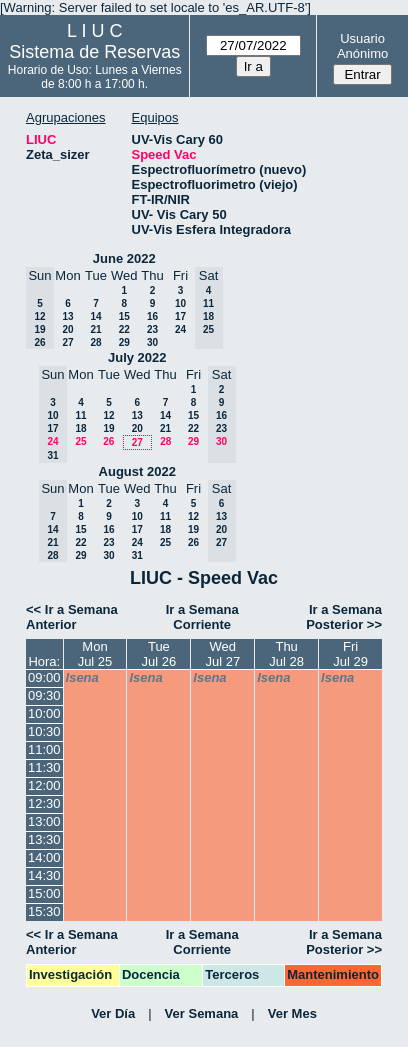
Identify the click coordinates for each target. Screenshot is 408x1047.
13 (67, 316)
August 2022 (137, 471)
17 (180, 316)
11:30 (44, 767)
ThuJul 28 (286, 654)
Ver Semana (202, 1013)
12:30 (44, 803)
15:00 (44, 893)
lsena (82, 677)
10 (180, 303)
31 (137, 555)
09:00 (44, 677)
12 (108, 415)
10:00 (44, 713)
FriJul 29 (350, 654)
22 (124, 329)
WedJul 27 (222, 654)
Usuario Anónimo (362, 46)
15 (124, 316)
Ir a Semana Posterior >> (344, 617)
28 (95, 342)
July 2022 (137, 357)
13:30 (44, 839)
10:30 (44, 731)
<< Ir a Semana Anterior (72, 617)
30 (152, 342)
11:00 (44, 749)
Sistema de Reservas (94, 52)
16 (152, 316)
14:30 (44, 875)
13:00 (44, 821)
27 (67, 342)
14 (95, 316)
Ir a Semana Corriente (202, 617)
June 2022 (124, 258)
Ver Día (113, 1013)
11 (80, 415)
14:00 (44, 857)
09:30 (44, 695)
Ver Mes (292, 1013)
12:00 (44, 785)
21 (95, 329)
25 (80, 441)
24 (180, 329)
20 (67, 329)
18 (80, 428)
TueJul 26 (159, 654)
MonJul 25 (95, 654)
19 (108, 428)
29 (124, 342)
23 (152, 329)
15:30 (44, 911)
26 (108, 441)
